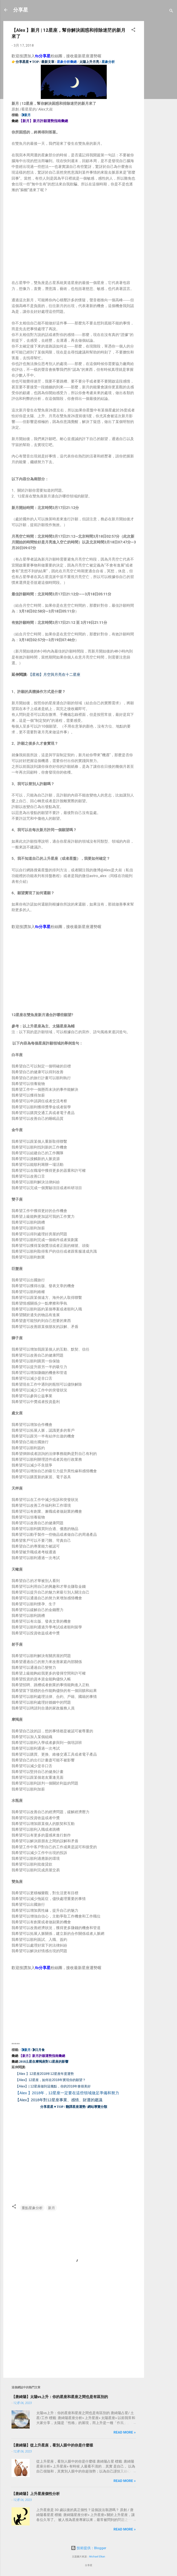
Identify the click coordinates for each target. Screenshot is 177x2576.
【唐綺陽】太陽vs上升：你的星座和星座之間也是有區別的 (60, 2397)
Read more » (125, 2432)
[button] (133, 30)
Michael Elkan (97, 2556)
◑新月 (26, 115)
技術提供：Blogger (88, 2548)
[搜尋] (171, 11)
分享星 (20, 10)
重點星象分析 (32, 2208)
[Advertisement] (160, 83)
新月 (51, 2208)
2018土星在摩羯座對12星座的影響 (44, 2061)
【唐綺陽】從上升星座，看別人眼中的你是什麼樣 (52, 2445)
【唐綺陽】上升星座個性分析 (36, 2493)
